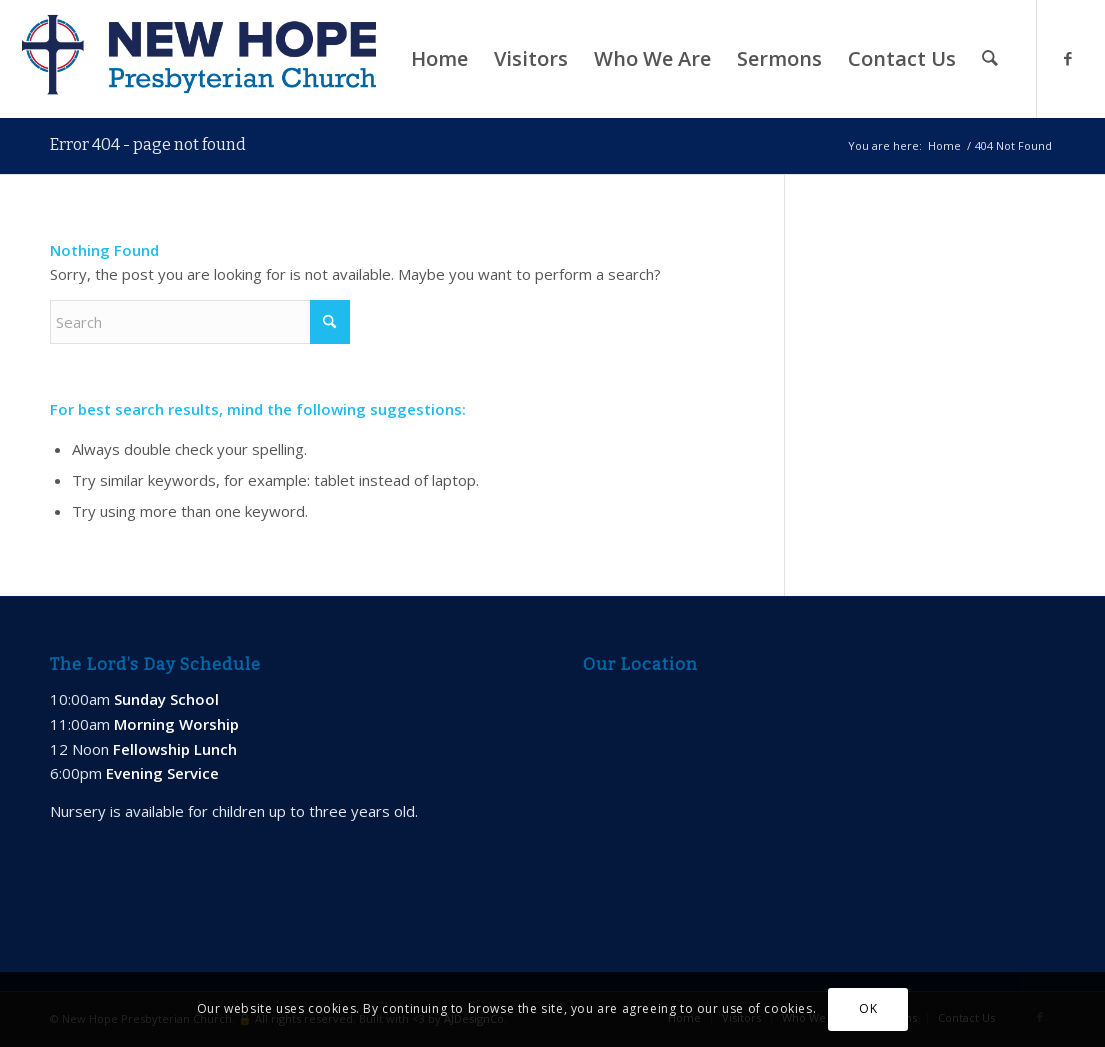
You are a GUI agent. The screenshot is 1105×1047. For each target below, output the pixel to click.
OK (868, 1008)
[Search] (990, 59)
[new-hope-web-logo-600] (199, 59)
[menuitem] (439, 59)
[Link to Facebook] (1068, 58)
